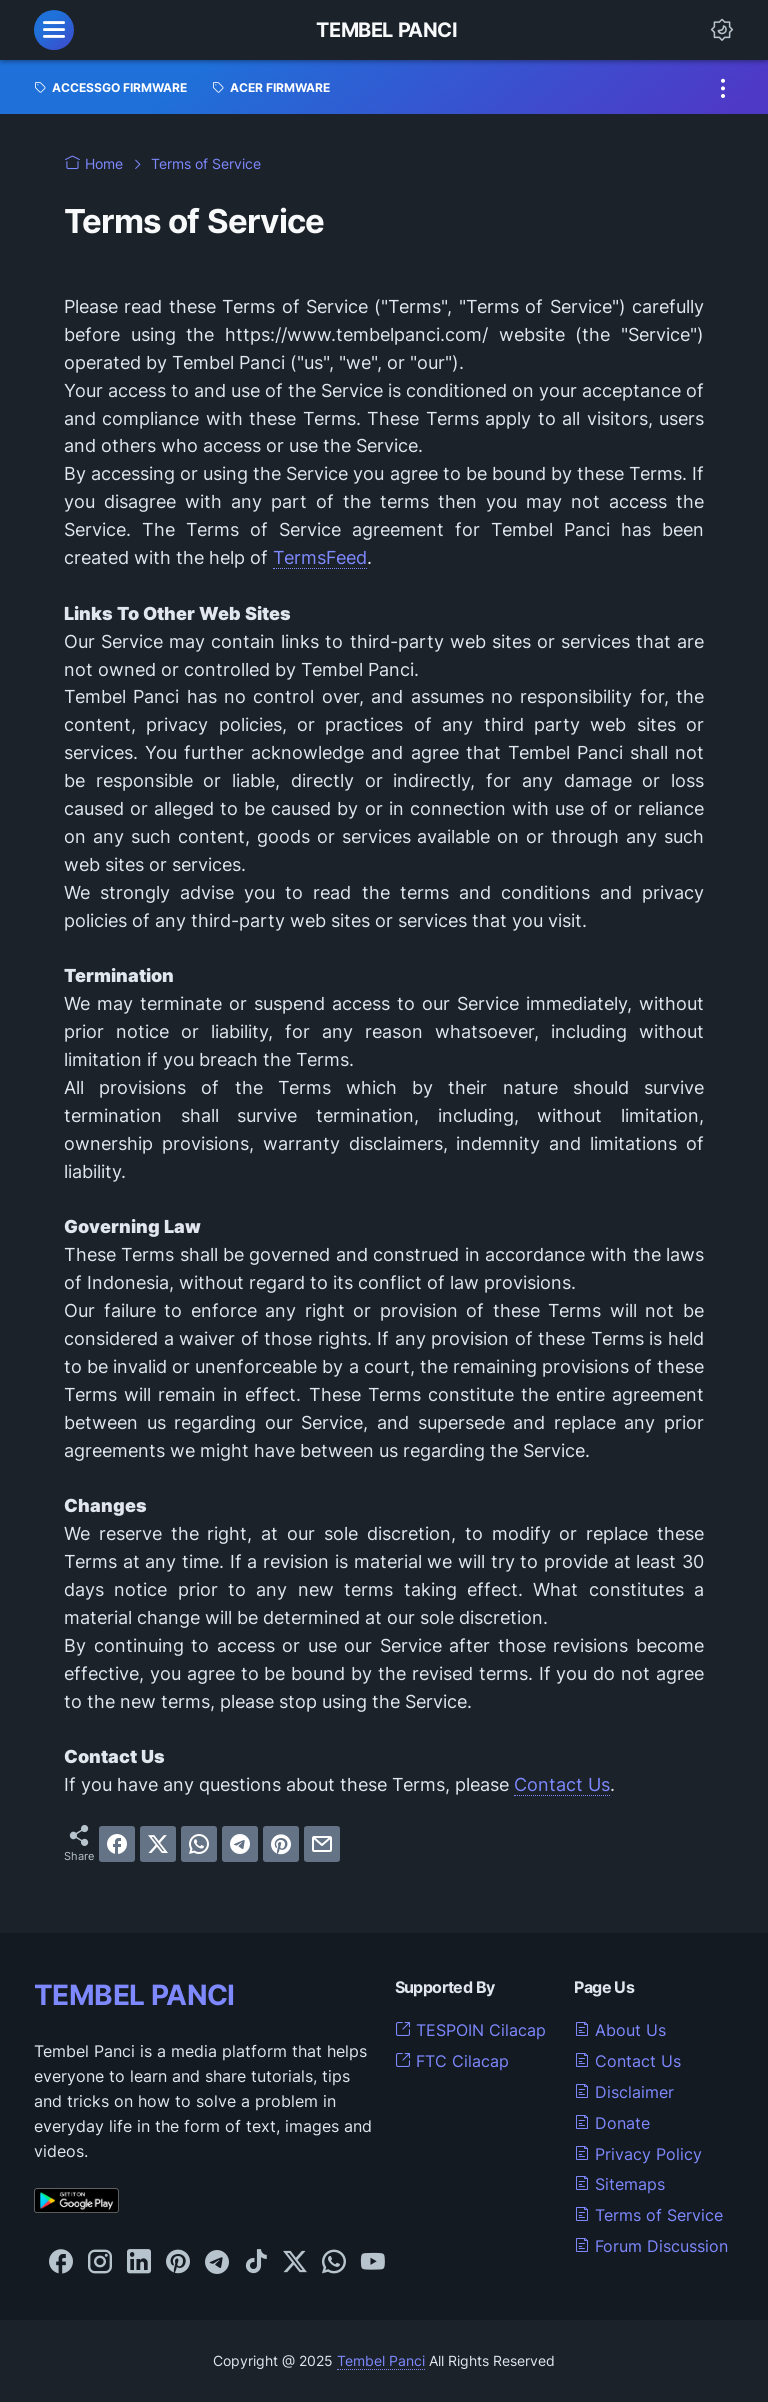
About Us (620, 2030)
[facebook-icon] (61, 2263)
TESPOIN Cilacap (470, 2030)
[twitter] (158, 1844)
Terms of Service (648, 2215)
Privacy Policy (638, 2154)
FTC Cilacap (452, 2061)
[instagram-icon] (100, 2263)
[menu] (54, 30)
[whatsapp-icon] (334, 2263)
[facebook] (117, 1844)
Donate (612, 2123)
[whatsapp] (199, 1844)
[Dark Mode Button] (722, 30)
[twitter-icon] (295, 2263)
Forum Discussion (651, 2246)
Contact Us (562, 1784)
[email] (322, 1844)
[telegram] (240, 1844)
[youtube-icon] (373, 2263)
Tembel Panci (386, 30)
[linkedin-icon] (139, 2263)
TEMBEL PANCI (134, 1995)
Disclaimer (624, 2092)
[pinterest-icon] (178, 2263)
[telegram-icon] (217, 2263)
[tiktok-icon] (256, 2263)
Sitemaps (619, 2184)
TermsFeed (320, 557)
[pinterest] (281, 1844)
